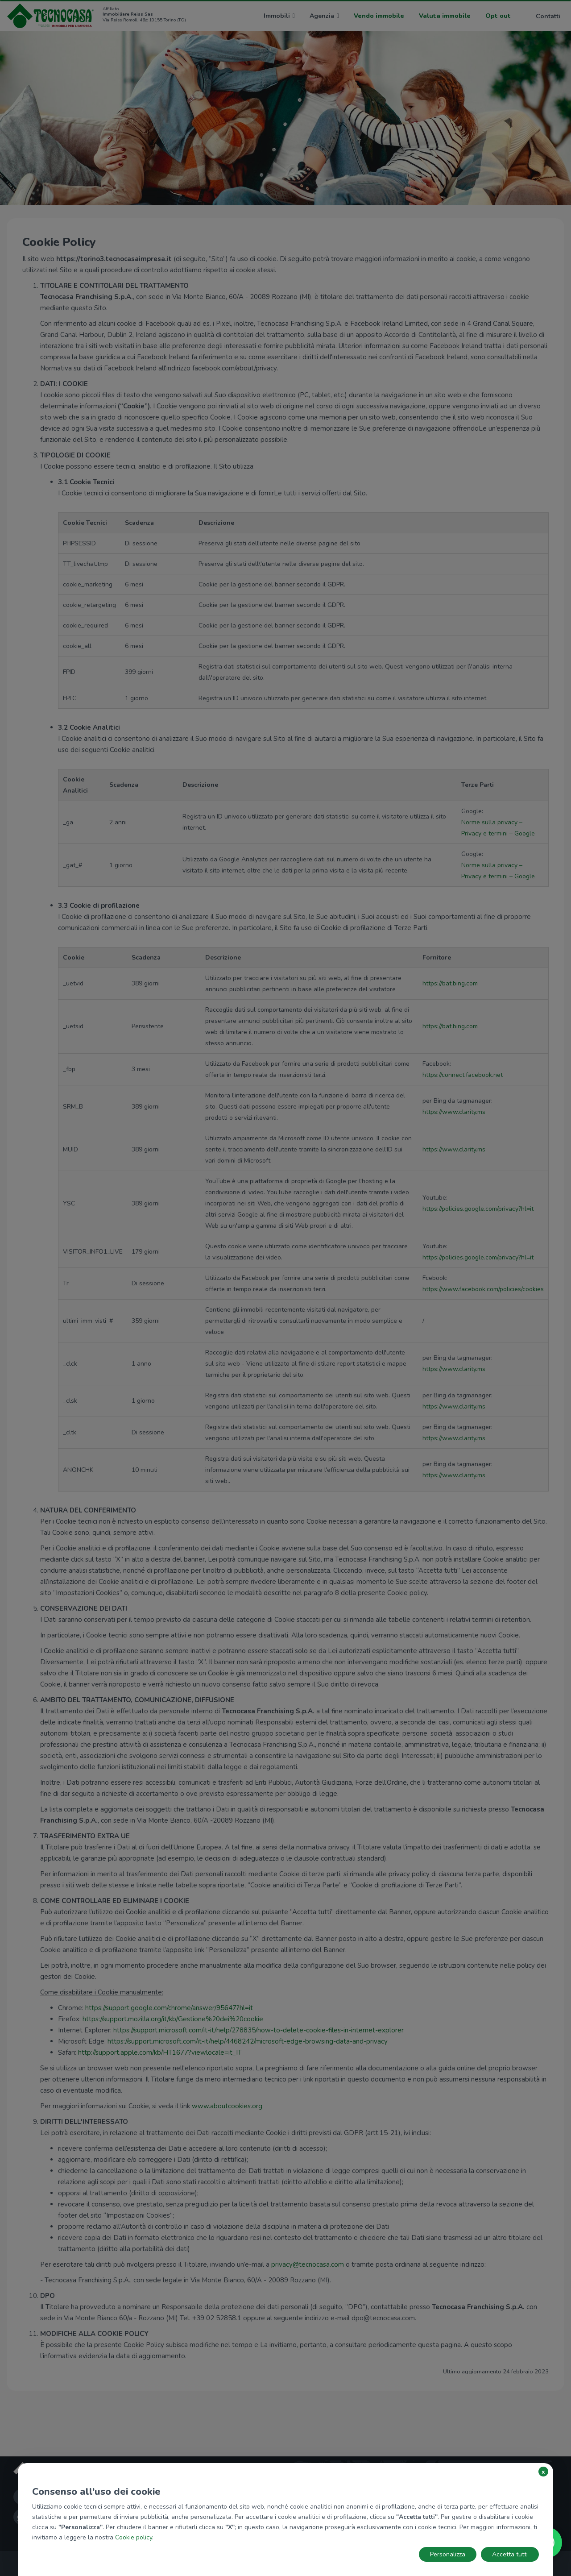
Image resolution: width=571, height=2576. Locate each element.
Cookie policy (133, 2537)
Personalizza (447, 2554)
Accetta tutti (510, 2554)
